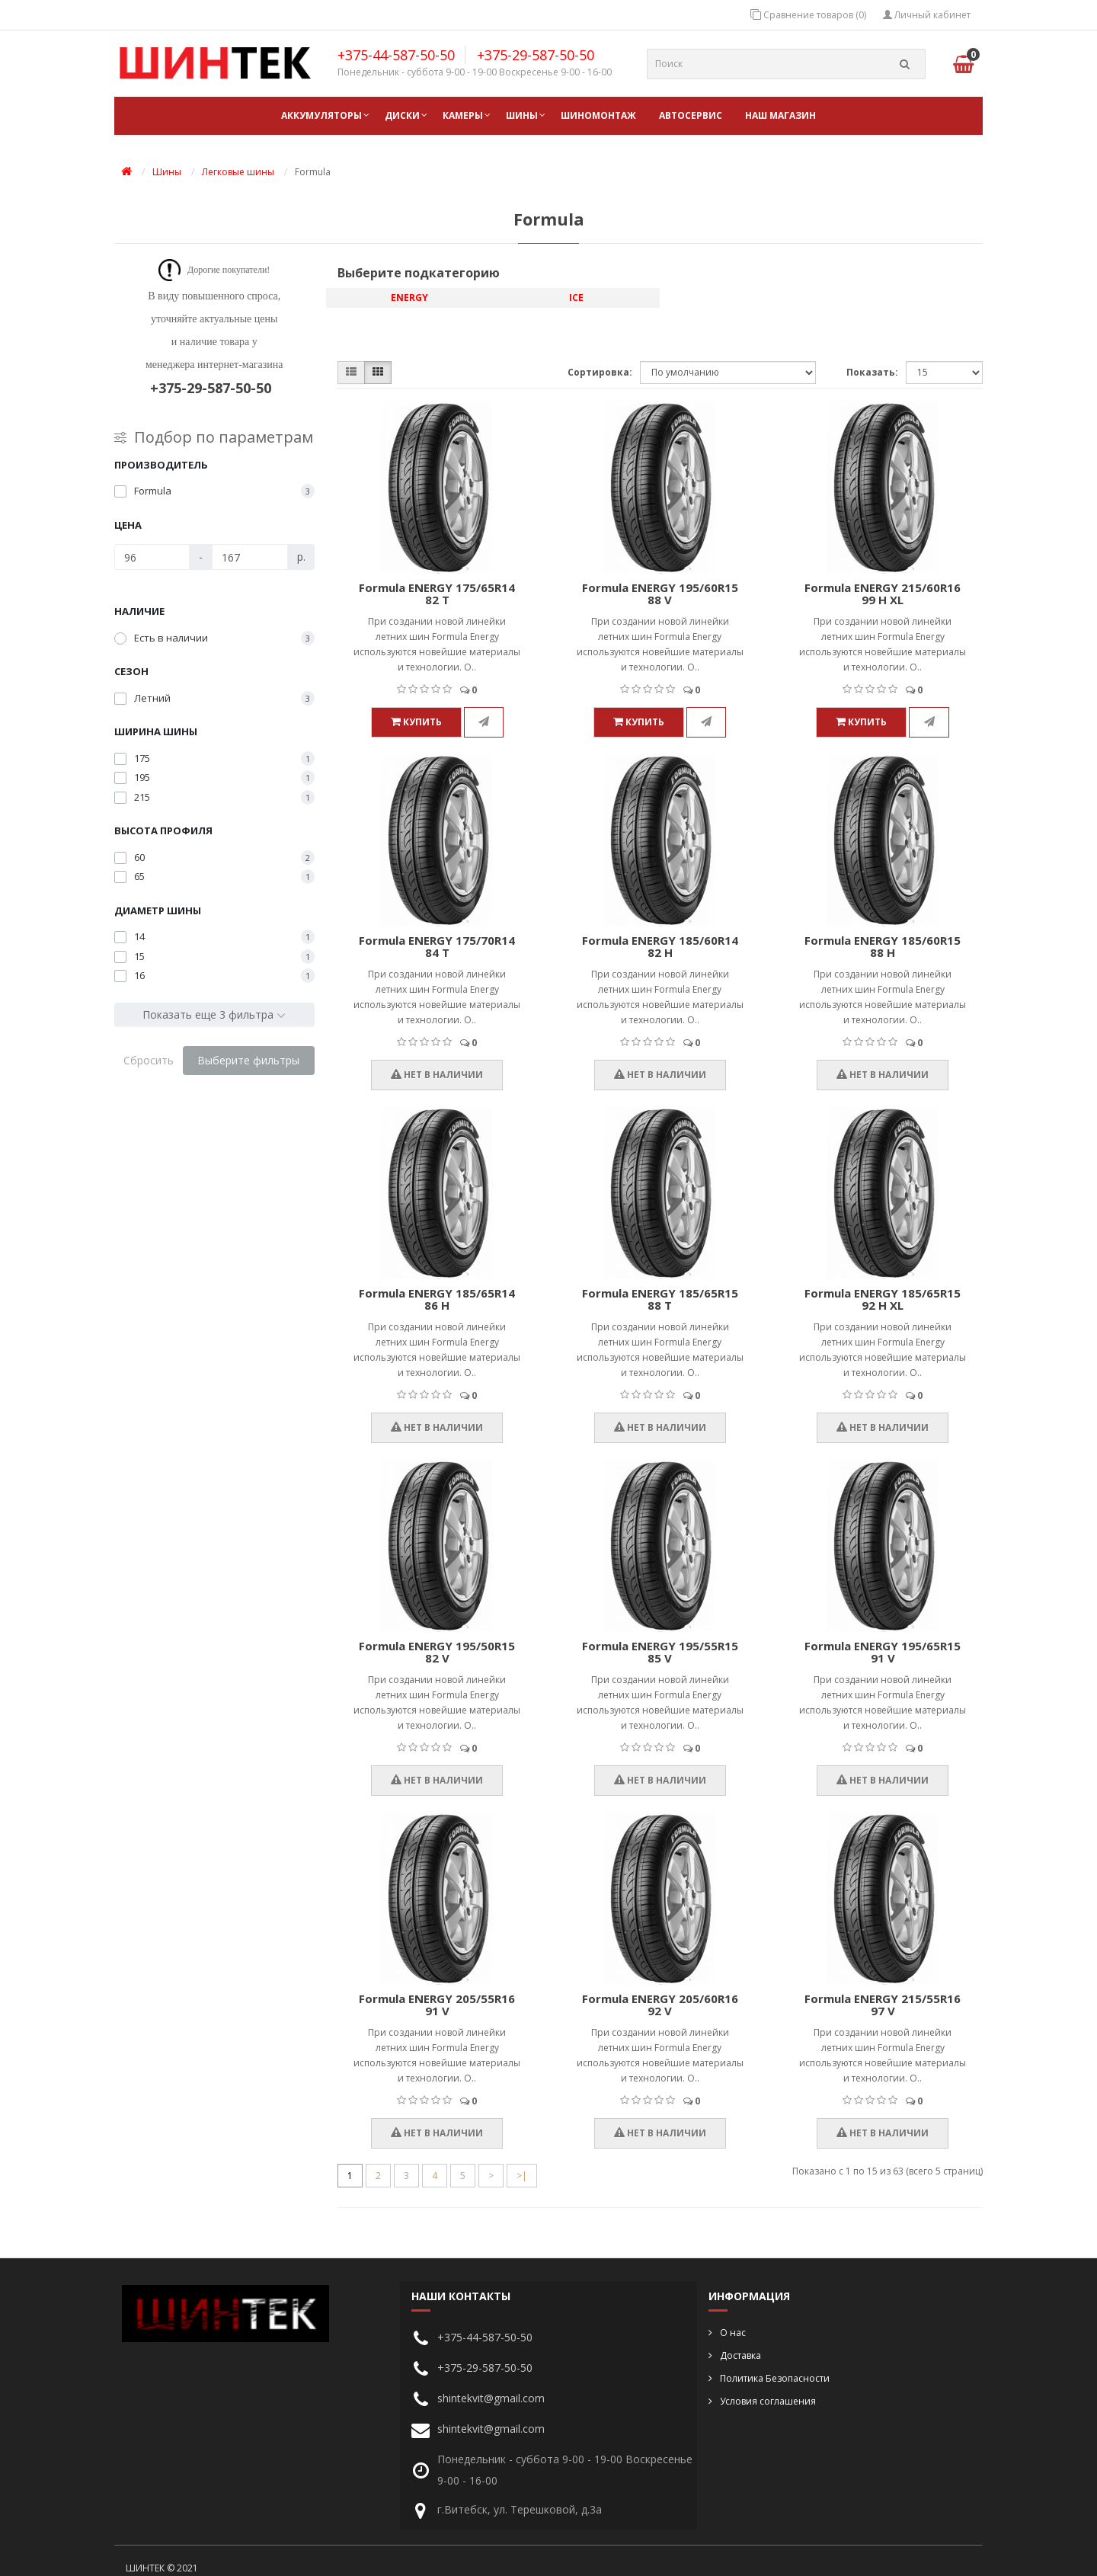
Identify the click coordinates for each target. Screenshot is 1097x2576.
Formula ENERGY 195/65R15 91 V (882, 1652)
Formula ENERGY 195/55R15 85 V (660, 1652)
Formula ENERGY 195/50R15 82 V (437, 1652)
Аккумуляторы (321, 115)
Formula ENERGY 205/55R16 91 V (437, 2005)
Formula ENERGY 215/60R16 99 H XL (882, 594)
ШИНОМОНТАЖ (598, 115)
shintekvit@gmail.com (491, 2398)
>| (522, 2175)
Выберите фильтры (248, 1060)
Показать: (872, 372)
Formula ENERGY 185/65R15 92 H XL (882, 1299)
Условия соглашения (768, 2401)
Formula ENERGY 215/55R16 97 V (882, 2005)
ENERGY (409, 297)
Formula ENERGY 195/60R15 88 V (660, 594)
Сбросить (148, 1060)
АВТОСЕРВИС (690, 115)
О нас (733, 2332)
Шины (522, 115)
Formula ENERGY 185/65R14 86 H (437, 1299)
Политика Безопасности (775, 2378)
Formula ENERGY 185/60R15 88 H (882, 947)
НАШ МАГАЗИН (780, 115)
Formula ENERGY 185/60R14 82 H (660, 947)
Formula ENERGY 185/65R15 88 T (660, 1299)
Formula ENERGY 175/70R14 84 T (437, 947)
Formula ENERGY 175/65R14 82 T (437, 594)
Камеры (463, 115)
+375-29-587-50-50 (535, 55)
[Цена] (152, 557)
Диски (402, 115)
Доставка (740, 2355)
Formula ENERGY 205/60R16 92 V (660, 2005)
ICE (576, 297)
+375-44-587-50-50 (396, 55)
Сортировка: (600, 372)
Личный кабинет (927, 14)
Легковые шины (238, 171)
